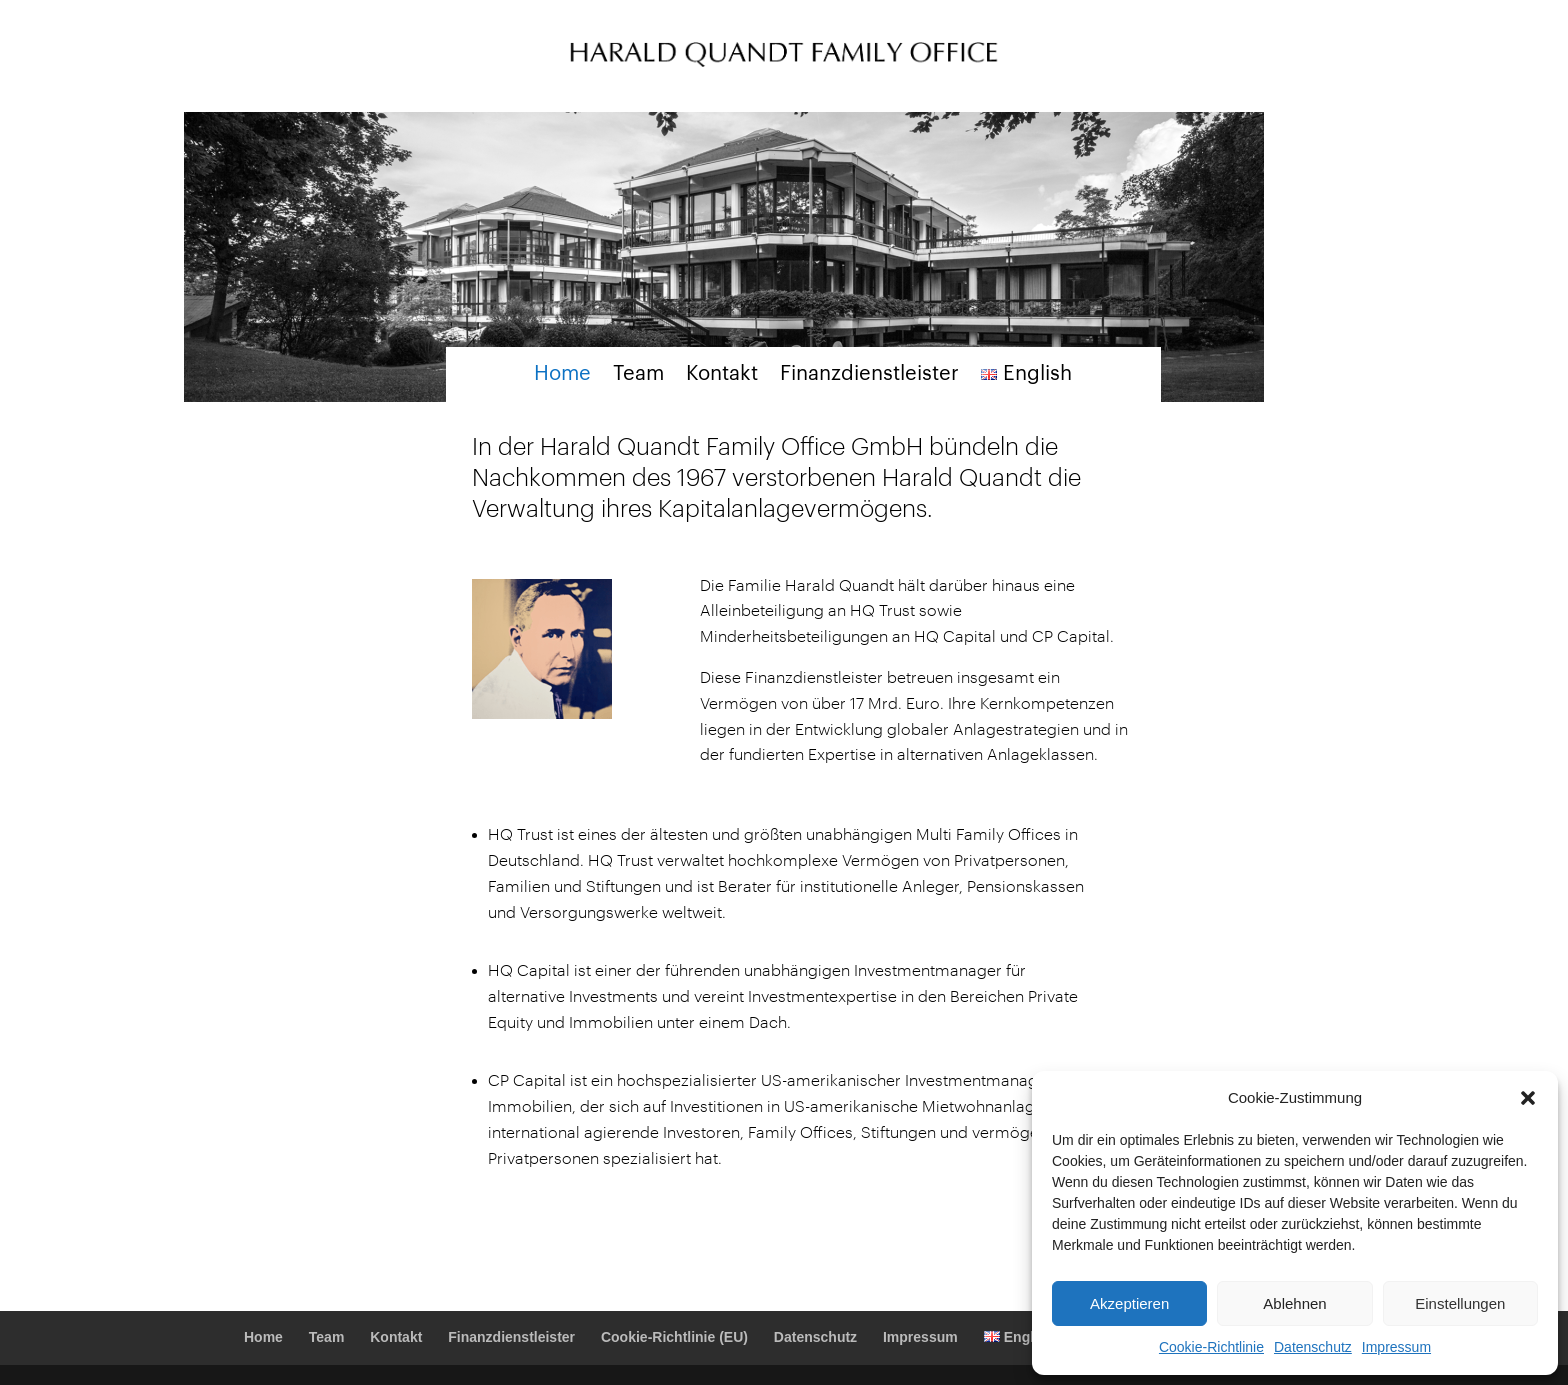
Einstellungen (1460, 1303)
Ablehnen (1294, 1303)
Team (638, 375)
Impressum (1396, 1347)
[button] (1528, 1098)
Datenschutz (1313, 1347)
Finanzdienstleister (869, 375)
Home (562, 375)
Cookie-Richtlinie (1211, 1347)
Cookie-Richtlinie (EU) (674, 1337)
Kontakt (722, 375)
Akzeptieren (1129, 1303)
